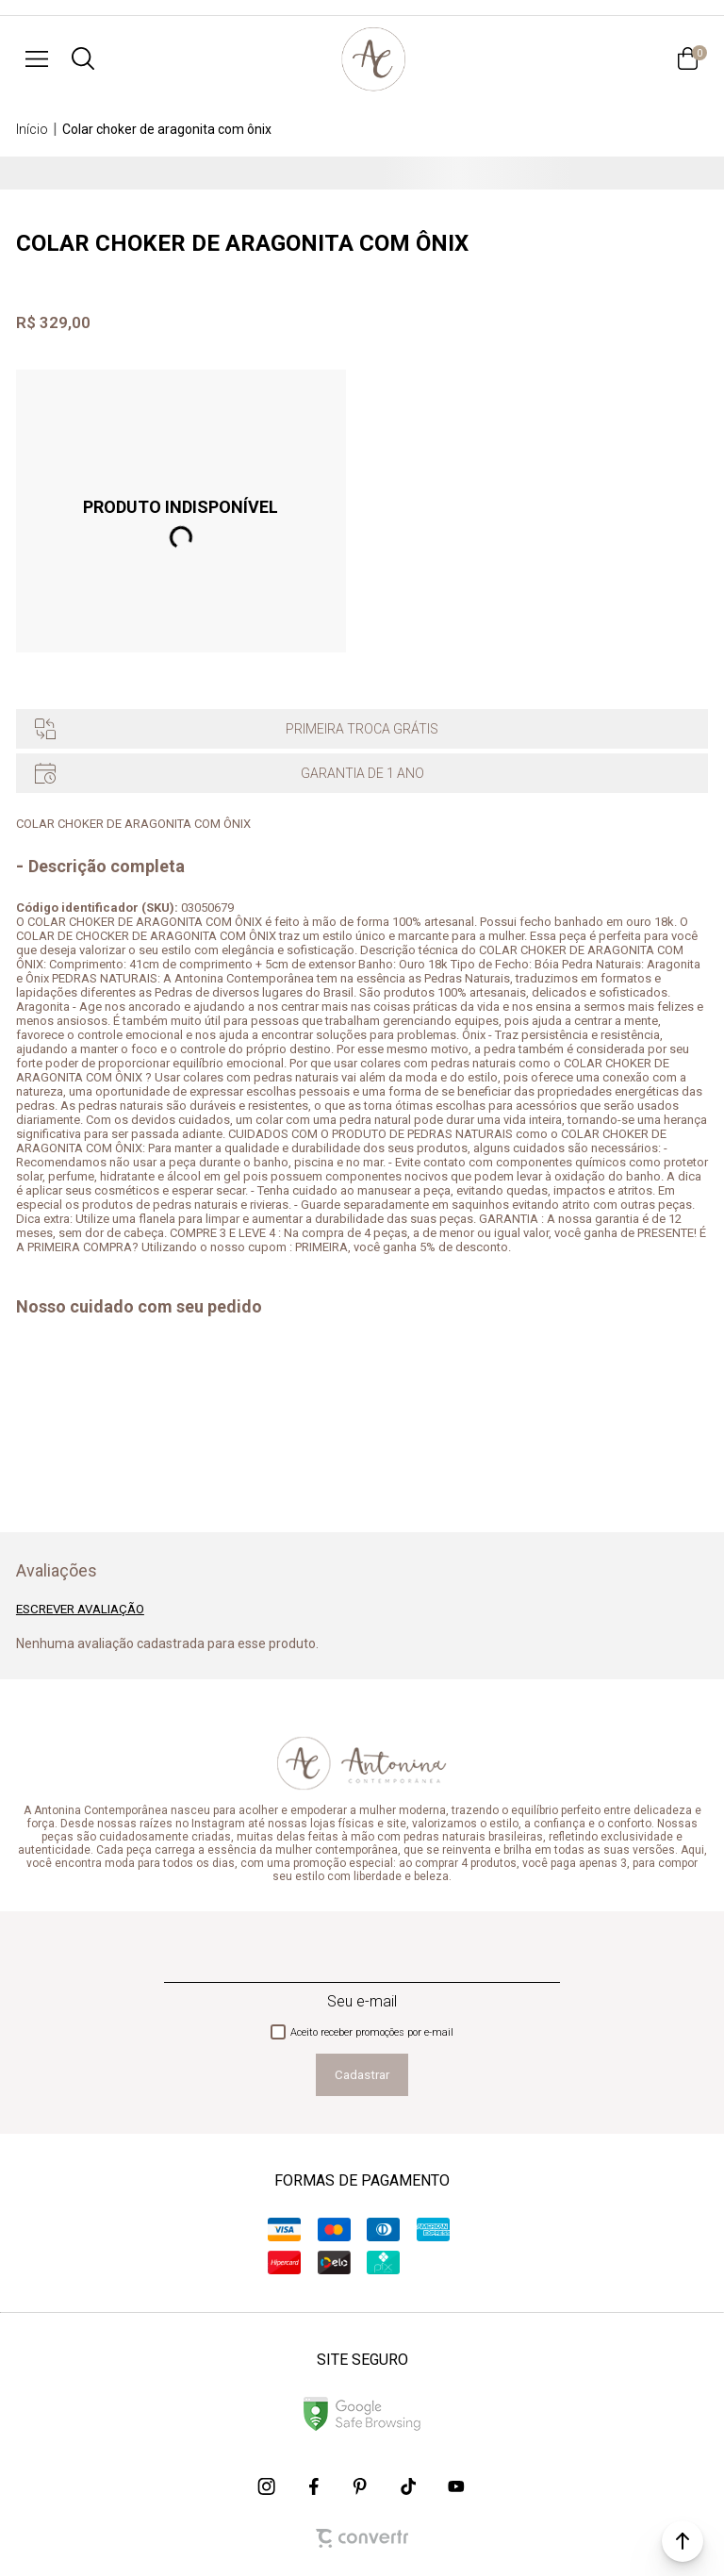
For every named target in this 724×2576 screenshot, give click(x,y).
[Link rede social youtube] (456, 2486)
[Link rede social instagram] (268, 2486)
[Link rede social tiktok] (409, 2486)
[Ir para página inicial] (32, 129)
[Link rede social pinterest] (362, 2486)
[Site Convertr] (362, 2538)
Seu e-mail (362, 2001)
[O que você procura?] (83, 58)
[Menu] (36, 58)
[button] (682, 2541)
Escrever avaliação (80, 1609)
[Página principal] (373, 58)
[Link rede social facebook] (315, 2486)
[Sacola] (687, 58)
